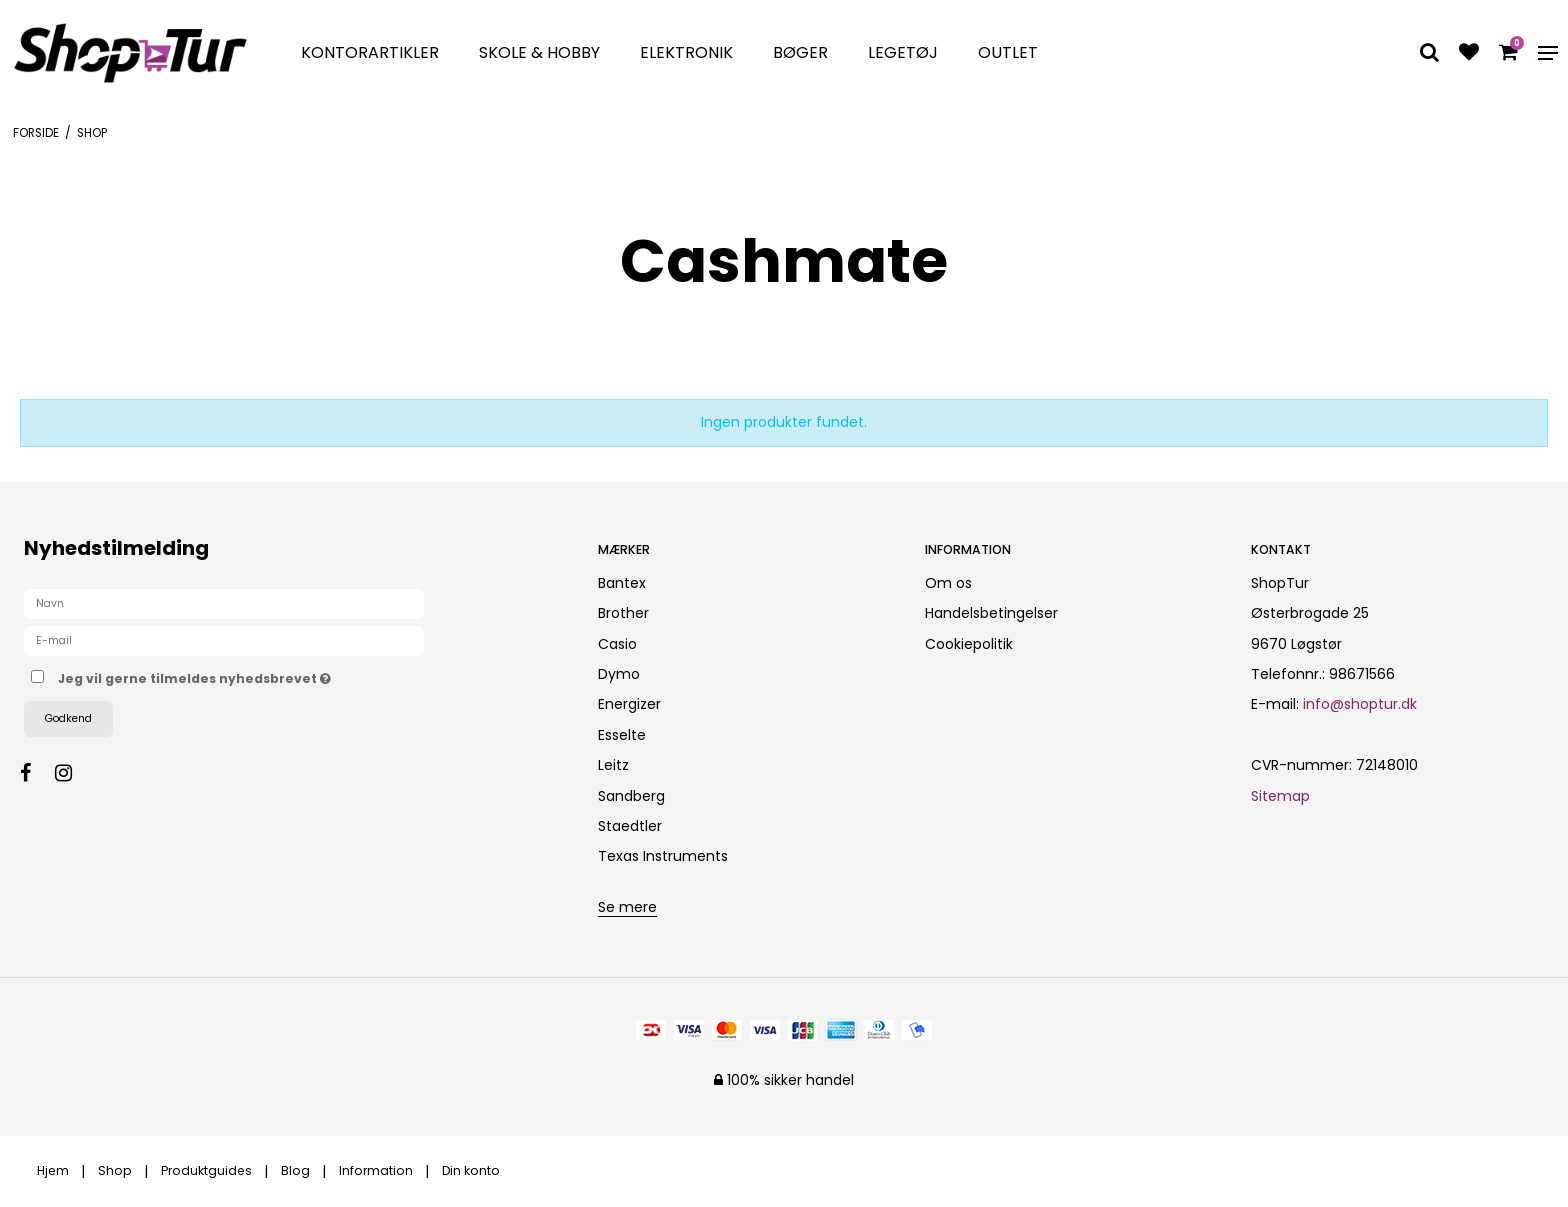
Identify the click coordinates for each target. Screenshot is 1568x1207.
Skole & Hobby (539, 52)
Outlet (1008, 52)
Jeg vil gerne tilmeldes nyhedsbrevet (265, 675)
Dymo (619, 674)
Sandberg (631, 796)
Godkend (68, 718)
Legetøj (903, 52)
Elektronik (686, 52)
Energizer (629, 704)
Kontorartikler (370, 52)
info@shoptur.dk (1360, 704)
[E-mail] (224, 640)
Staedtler (630, 826)
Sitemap (1280, 796)
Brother (623, 613)
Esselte (622, 735)
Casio (617, 644)
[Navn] (224, 603)
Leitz (613, 765)
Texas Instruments (663, 856)
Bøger (800, 52)
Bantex (622, 583)
